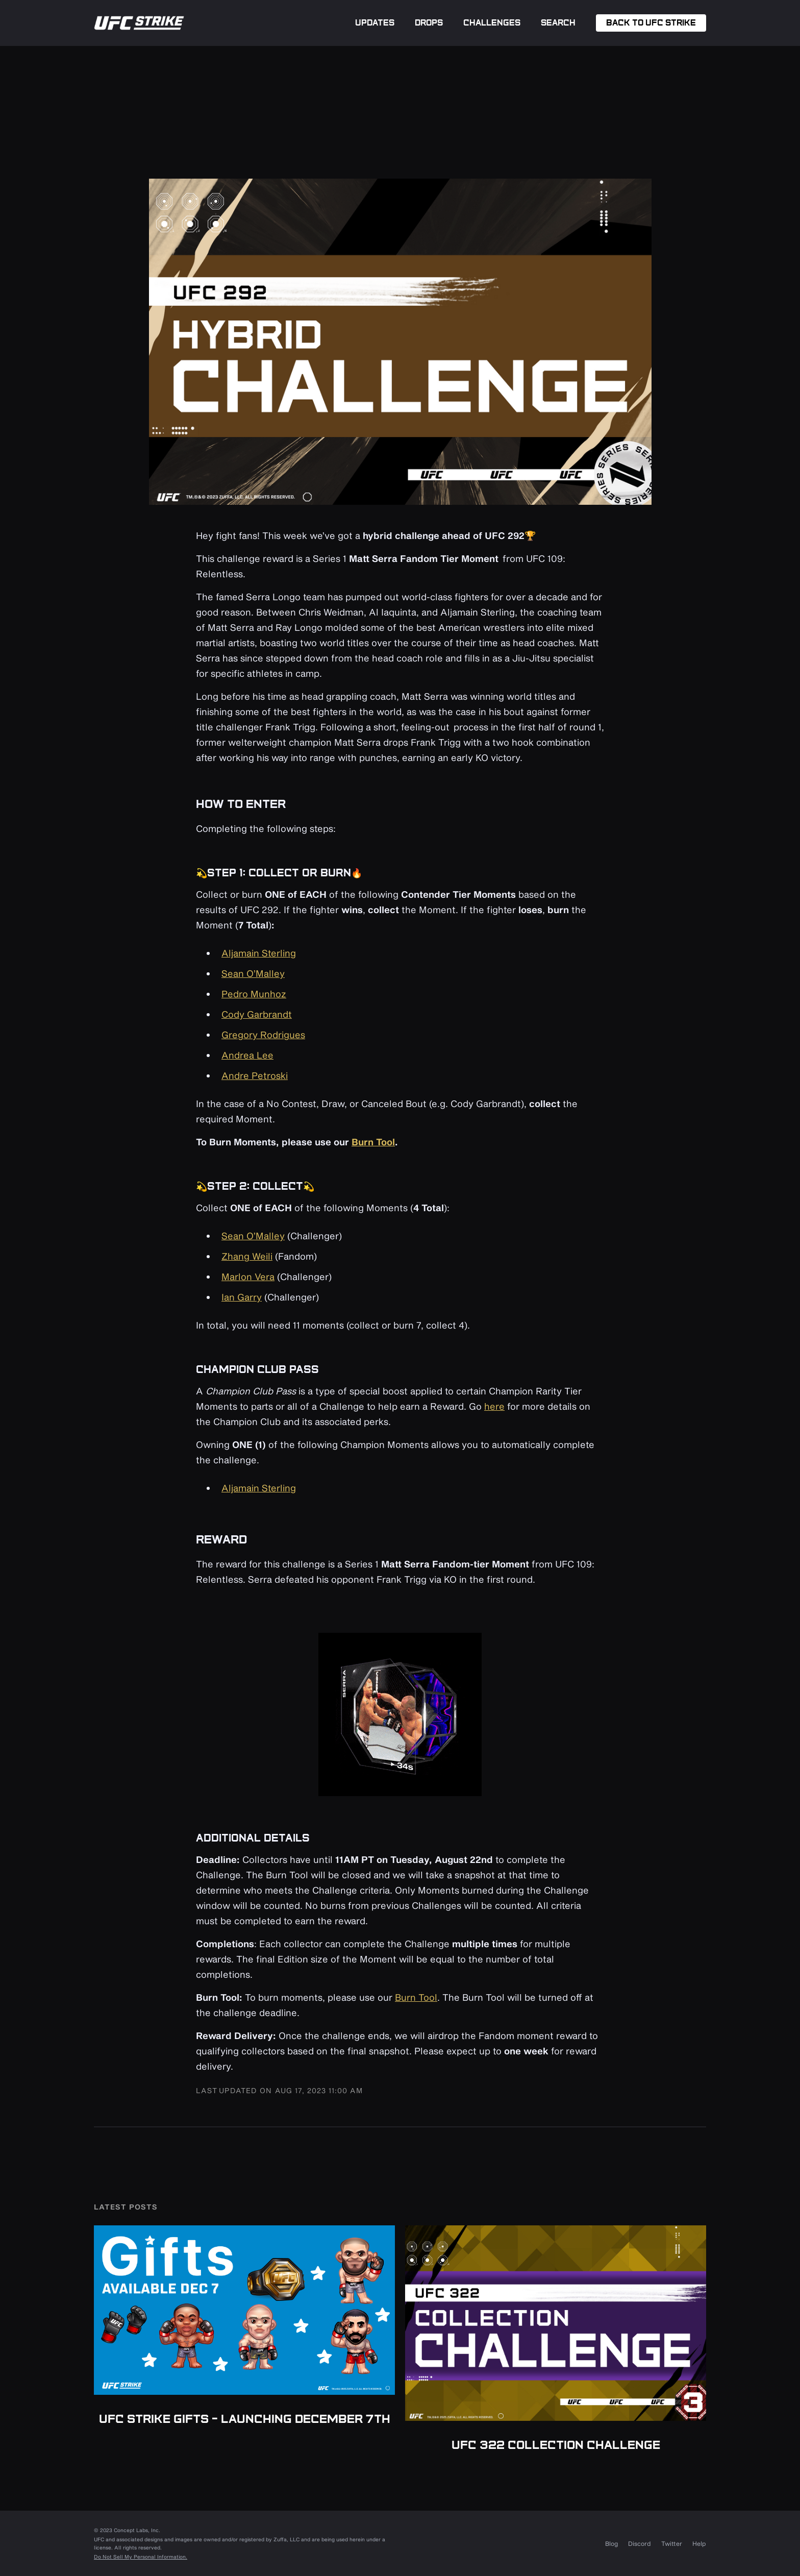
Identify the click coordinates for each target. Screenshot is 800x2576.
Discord (639, 2543)
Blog (611, 2543)
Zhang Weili (246, 1256)
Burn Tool (416, 1997)
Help (699, 2543)
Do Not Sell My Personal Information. (140, 2557)
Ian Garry (241, 1297)
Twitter (671, 2543)
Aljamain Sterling (258, 953)
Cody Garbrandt (256, 1014)
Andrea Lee (247, 1055)
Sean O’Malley (253, 973)
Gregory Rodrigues (263, 1034)
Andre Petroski (254, 1075)
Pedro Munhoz (253, 993)
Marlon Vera (247, 1276)
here (494, 1406)
